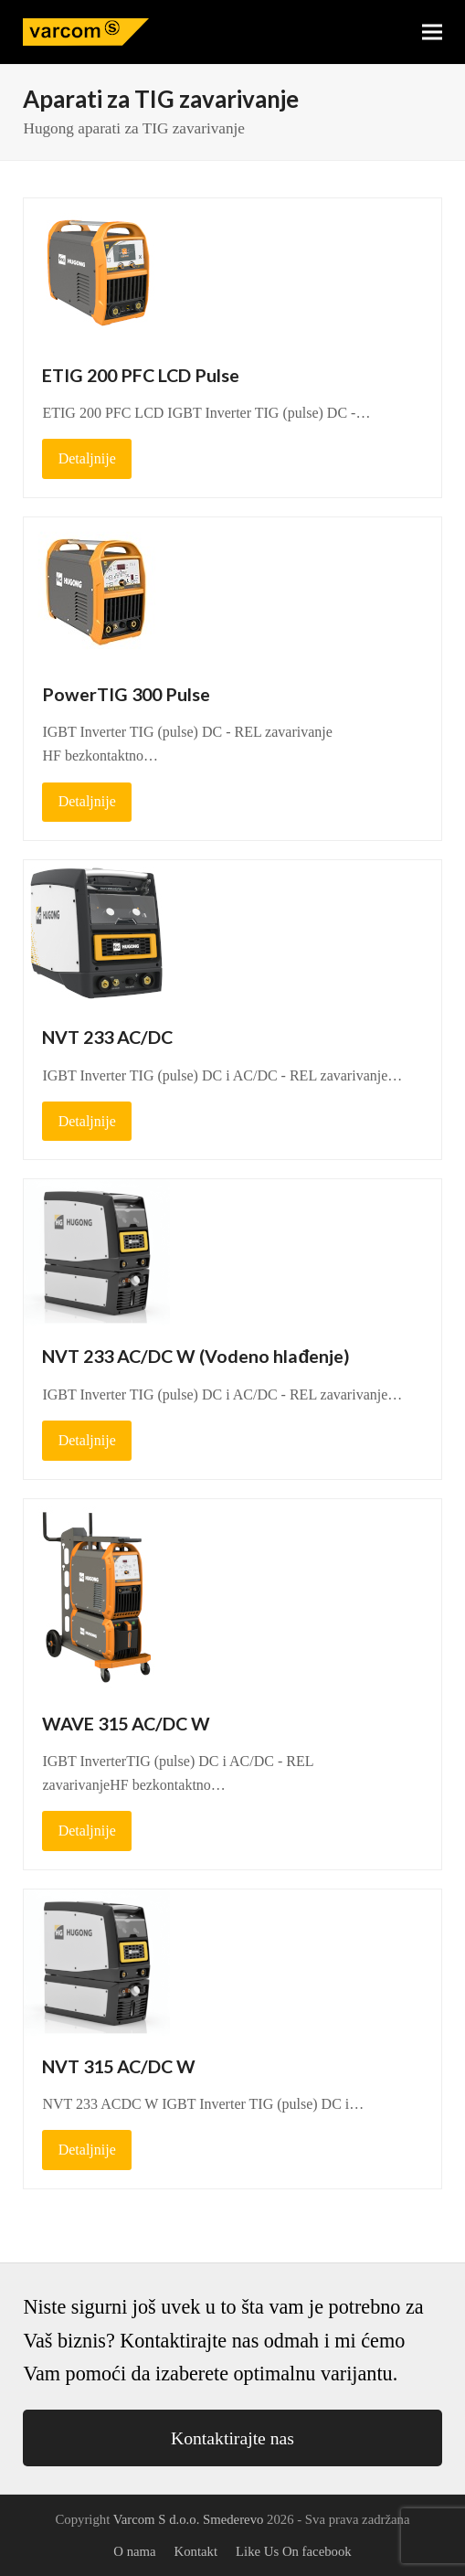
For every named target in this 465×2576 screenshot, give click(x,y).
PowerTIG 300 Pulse (126, 694)
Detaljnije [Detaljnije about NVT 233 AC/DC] (87, 1121)
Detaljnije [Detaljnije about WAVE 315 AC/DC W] (87, 1830)
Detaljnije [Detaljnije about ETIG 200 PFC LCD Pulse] (87, 458)
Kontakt (196, 2551)
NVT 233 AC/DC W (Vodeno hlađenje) (196, 1356)
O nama (134, 2551)
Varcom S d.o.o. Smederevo (188, 2519)
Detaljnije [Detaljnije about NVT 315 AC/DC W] (87, 2149)
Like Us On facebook (294, 2551)
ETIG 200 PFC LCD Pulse (140, 375)
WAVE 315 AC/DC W (126, 1723)
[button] (432, 32)
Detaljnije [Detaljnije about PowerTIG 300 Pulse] (87, 801)
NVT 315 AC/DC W (119, 2066)
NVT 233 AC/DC (107, 1037)
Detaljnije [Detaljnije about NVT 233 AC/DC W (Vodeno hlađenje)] (87, 1440)
